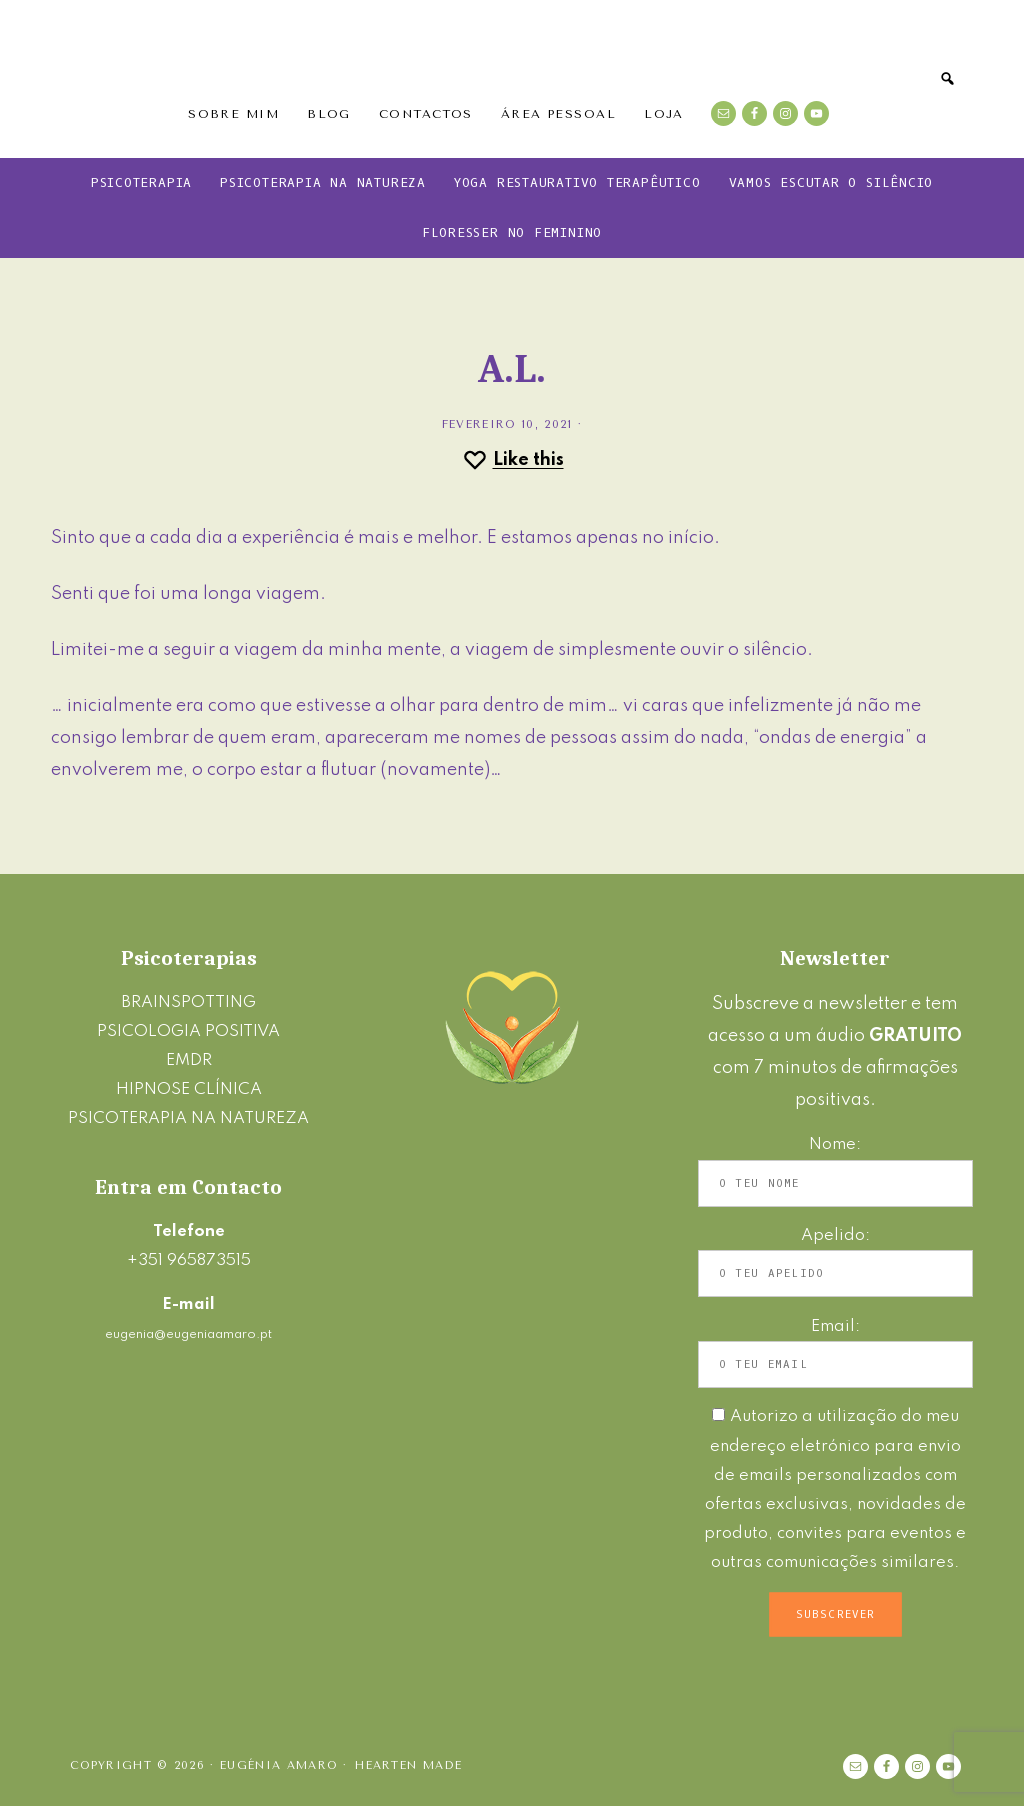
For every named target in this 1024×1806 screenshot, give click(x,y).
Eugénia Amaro (512, 55)
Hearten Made (408, 1765)
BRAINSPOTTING (188, 1002)
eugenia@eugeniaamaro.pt (188, 1334)
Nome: (835, 1144)
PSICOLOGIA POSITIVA (188, 1031)
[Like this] (512, 460)
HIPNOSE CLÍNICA (189, 1089)
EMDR (189, 1060)
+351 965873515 (189, 1260)
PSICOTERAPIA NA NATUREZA (188, 1118)
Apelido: (835, 1235)
